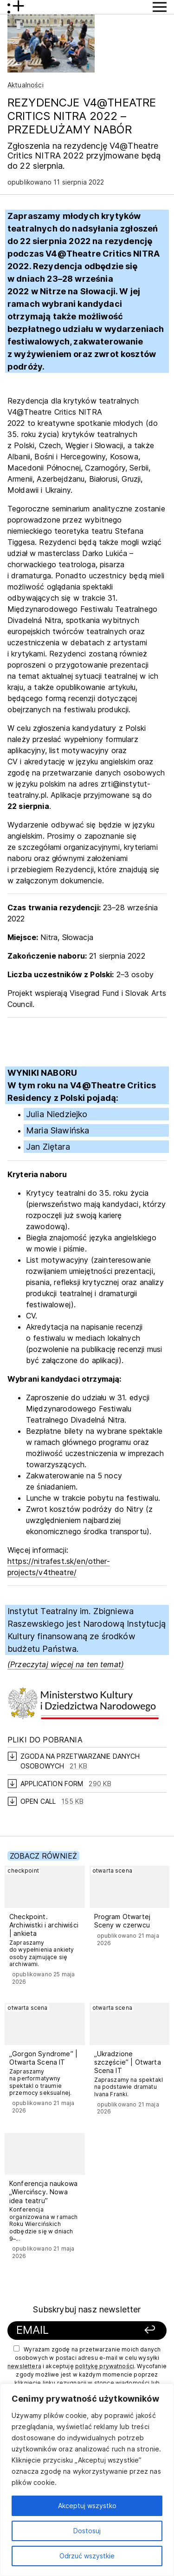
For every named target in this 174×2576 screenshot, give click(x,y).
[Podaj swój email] (73, 2330)
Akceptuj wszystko (87, 2506)
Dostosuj (87, 2531)
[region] (87, 2480)
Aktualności (25, 85)
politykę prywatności (104, 2366)
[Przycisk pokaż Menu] (159, 7)
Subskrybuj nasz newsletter (87, 2309)
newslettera (24, 2366)
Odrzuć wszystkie (87, 2556)
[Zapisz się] (145, 2330)
